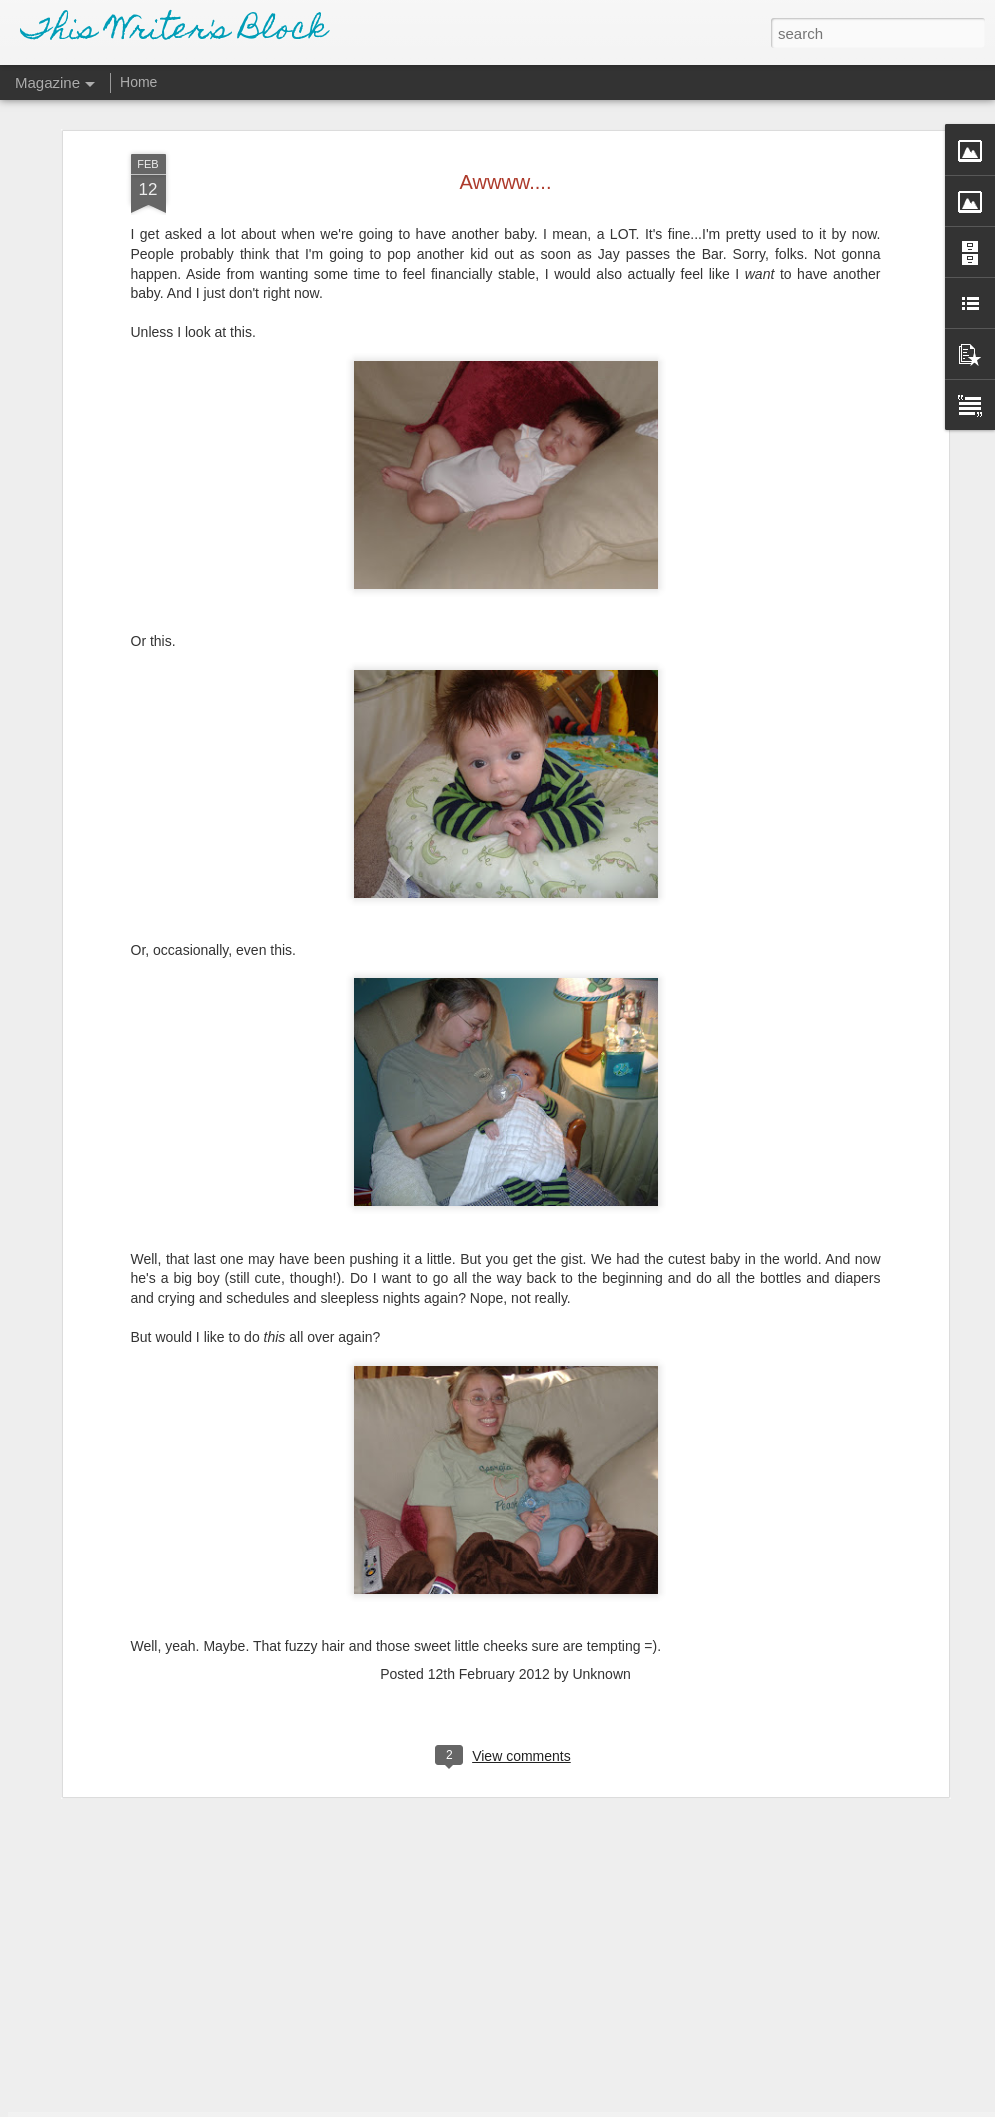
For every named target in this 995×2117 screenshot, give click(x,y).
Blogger (560, 2106)
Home (138, 82)
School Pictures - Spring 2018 (415, 1867)
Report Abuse (618, 2106)
